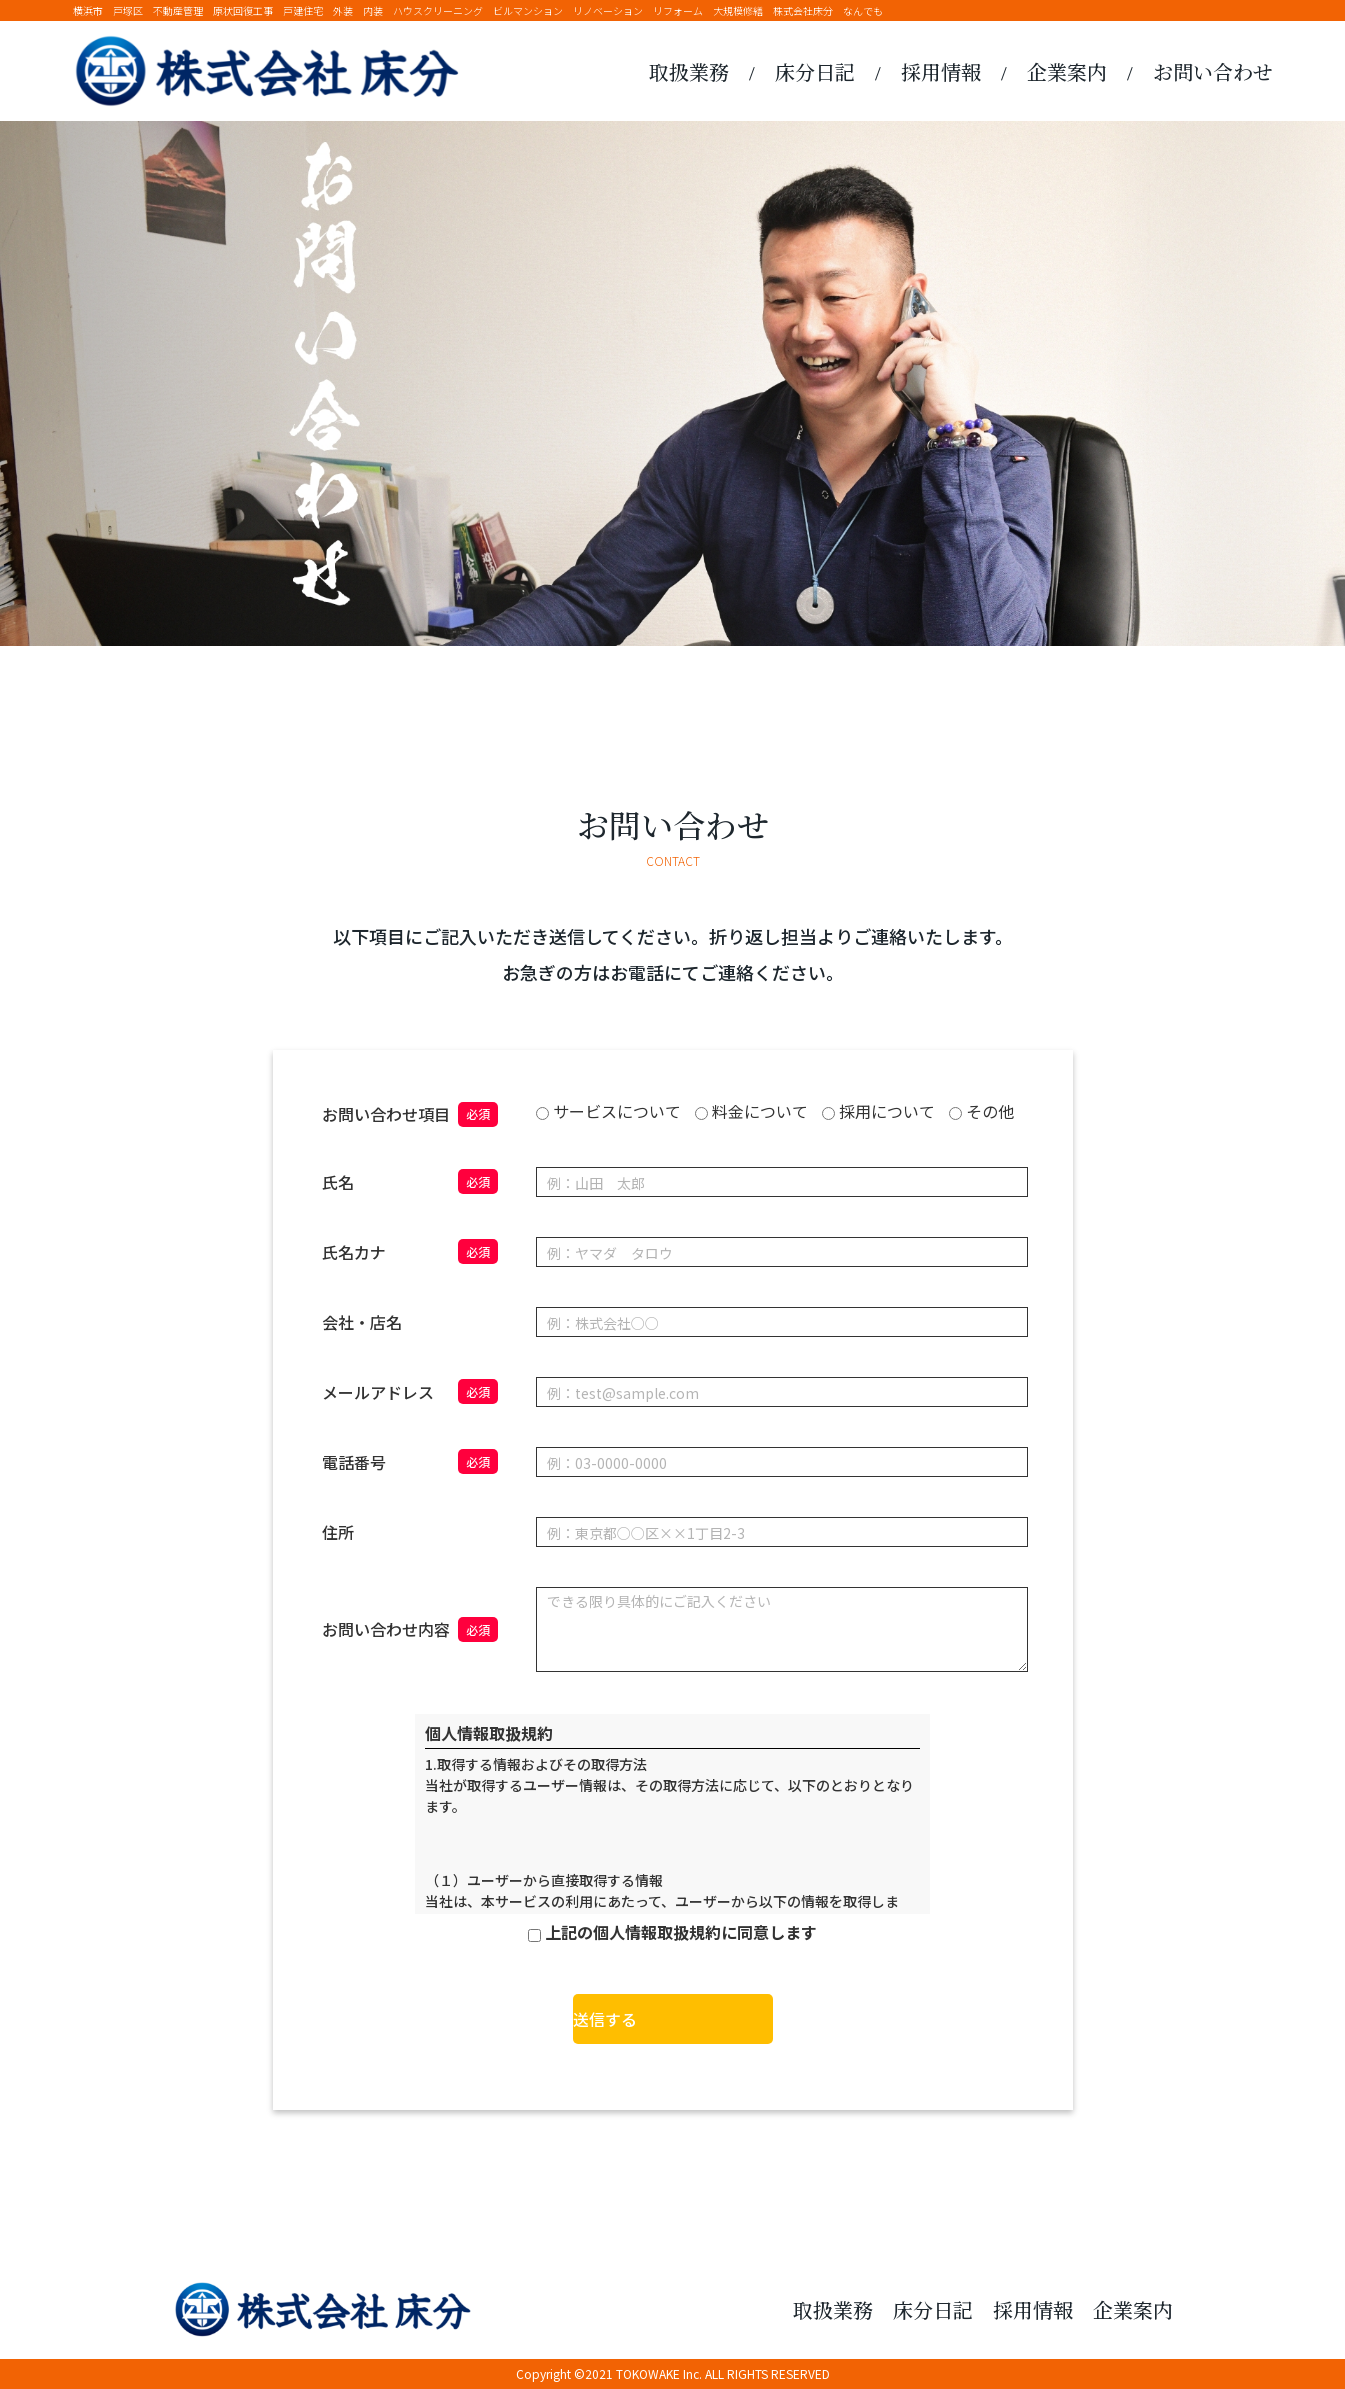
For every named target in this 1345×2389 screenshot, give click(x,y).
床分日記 (815, 71)
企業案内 (1067, 71)
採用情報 (941, 71)
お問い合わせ (1213, 71)
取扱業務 (689, 71)
